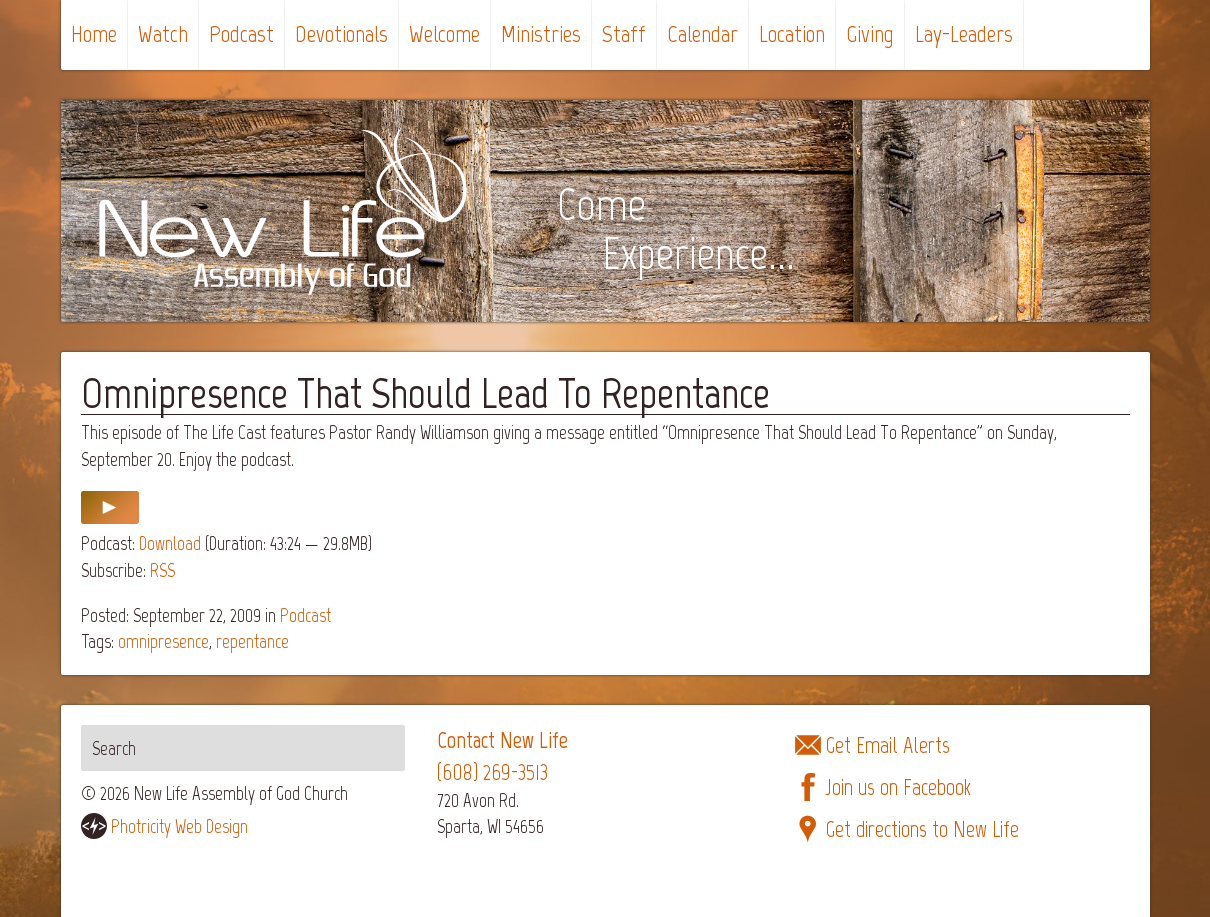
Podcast (241, 33)
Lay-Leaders (964, 33)
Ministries (541, 33)
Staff (624, 33)
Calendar (702, 33)
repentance (252, 641)
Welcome (444, 33)
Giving (870, 33)
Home (94, 33)
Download (170, 543)
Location (792, 33)
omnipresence (163, 641)
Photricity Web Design (179, 826)
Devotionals (341, 33)
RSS (162, 570)
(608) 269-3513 (492, 772)
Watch (163, 33)
